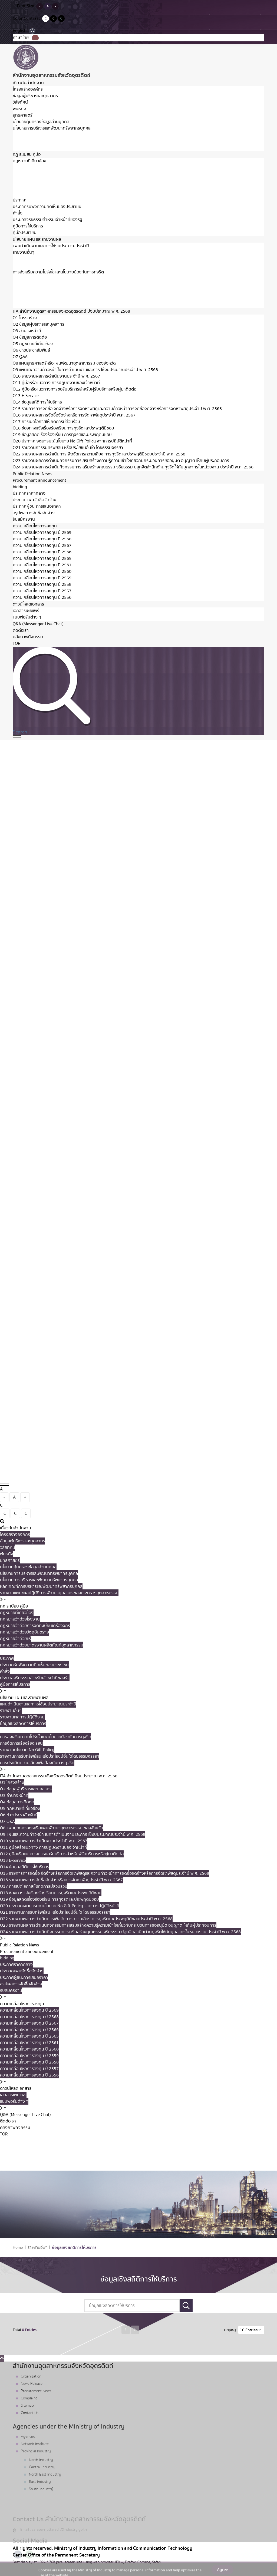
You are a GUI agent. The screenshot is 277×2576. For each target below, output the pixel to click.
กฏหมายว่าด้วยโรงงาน (32, 167)
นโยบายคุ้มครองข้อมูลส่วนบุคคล (41, 121)
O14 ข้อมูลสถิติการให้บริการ (37, 402)
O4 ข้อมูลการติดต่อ (30, 337)
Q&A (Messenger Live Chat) (38, 623)
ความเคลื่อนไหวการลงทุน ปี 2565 (42, 558)
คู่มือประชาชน (25, 232)
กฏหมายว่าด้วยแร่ (28, 186)
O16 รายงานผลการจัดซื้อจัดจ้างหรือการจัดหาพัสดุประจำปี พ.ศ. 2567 (74, 415)
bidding (20, 486)
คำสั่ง (17, 213)
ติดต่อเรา (21, 630)
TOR (16, 643)
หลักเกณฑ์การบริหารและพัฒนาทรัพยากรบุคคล (54, 141)
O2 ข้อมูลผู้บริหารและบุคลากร (38, 324)
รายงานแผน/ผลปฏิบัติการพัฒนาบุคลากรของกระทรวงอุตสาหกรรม (72, 147)
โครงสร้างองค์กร (28, 89)
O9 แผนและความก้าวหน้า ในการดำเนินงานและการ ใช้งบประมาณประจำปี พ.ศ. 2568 (85, 369)
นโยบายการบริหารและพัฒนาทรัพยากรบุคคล (52, 128)
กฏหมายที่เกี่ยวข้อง (29, 160)
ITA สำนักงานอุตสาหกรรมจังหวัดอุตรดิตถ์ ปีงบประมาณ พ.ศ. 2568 (71, 311)
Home (18, 2247)
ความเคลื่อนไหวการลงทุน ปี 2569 (42, 532)
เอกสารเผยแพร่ (26, 610)
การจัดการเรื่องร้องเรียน (34, 278)
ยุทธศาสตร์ (22, 115)
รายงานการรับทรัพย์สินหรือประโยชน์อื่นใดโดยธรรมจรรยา (62, 291)
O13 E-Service (26, 395)
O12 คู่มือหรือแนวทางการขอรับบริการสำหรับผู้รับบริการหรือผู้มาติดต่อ (74, 389)
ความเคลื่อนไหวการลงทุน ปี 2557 (42, 590)
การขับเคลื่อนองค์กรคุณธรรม (39, 304)
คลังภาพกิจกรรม (28, 636)
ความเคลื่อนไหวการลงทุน (35, 526)
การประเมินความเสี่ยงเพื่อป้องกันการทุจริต (50, 298)
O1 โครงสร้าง (25, 317)
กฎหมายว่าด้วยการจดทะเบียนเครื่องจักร (48, 173)
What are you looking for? (138, 2151)
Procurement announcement (39, 480)
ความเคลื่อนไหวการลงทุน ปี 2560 (42, 571)
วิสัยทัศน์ (20, 102)
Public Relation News (32, 473)
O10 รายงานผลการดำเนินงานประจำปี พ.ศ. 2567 (56, 376)
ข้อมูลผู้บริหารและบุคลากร (35, 95)
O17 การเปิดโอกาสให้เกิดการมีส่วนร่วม (46, 421)
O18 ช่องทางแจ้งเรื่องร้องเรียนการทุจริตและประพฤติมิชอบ (63, 428)
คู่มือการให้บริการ (28, 226)
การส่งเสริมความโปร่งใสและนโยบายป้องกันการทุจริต (58, 272)
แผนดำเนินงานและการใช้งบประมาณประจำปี (51, 245)
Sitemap (27, 2406)
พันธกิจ (19, 108)
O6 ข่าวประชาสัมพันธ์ (31, 350)
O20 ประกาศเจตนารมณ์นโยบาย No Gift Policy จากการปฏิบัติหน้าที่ (72, 441)
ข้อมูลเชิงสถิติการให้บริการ (36, 265)
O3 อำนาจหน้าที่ (27, 330)
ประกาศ (20, 200)
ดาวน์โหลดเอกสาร (28, 604)
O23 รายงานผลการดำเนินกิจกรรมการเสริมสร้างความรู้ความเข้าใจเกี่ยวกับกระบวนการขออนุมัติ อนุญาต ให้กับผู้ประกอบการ (121, 460)
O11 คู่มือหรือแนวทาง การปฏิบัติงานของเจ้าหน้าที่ (56, 382)
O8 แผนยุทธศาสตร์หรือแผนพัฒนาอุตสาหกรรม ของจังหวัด (64, 363)
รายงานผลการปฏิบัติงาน (35, 258)
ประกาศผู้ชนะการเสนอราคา (37, 506)
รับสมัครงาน (24, 519)
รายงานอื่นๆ (23, 252)
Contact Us (29, 2413)
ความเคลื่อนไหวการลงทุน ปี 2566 (42, 551)
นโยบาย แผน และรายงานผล (37, 239)
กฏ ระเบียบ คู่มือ (27, 154)
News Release (31, 2384)
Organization (31, 2376)
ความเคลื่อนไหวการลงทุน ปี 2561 (42, 564)
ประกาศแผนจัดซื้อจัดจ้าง (34, 499)
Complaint (29, 2398)
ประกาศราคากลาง (29, 493)
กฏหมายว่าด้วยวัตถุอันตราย (37, 180)
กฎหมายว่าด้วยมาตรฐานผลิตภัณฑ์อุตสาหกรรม (54, 193)
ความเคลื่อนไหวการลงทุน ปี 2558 (42, 584)
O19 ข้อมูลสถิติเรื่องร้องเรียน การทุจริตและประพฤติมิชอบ (62, 434)
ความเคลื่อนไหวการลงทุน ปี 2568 (42, 539)
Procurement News (36, 2391)
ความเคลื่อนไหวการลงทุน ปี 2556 (42, 597)
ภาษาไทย (26, 37)
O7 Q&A (20, 356)
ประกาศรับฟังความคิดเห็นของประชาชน (47, 206)
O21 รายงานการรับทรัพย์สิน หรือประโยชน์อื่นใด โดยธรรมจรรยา (68, 447)
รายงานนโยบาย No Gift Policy (40, 285)
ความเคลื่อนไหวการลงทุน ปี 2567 (42, 545)
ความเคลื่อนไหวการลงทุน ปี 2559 (42, 577)
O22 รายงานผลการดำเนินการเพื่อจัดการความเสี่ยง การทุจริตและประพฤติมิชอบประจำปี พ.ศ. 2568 (99, 454)
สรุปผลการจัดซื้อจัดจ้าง (34, 512)
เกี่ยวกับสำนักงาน (28, 82)
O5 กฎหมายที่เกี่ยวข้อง (33, 343)
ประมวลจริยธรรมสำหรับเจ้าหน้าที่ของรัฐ (47, 219)
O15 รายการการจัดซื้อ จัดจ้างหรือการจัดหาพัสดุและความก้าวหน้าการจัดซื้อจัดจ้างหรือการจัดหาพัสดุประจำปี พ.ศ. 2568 (117, 408)
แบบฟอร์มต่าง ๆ (27, 617)
